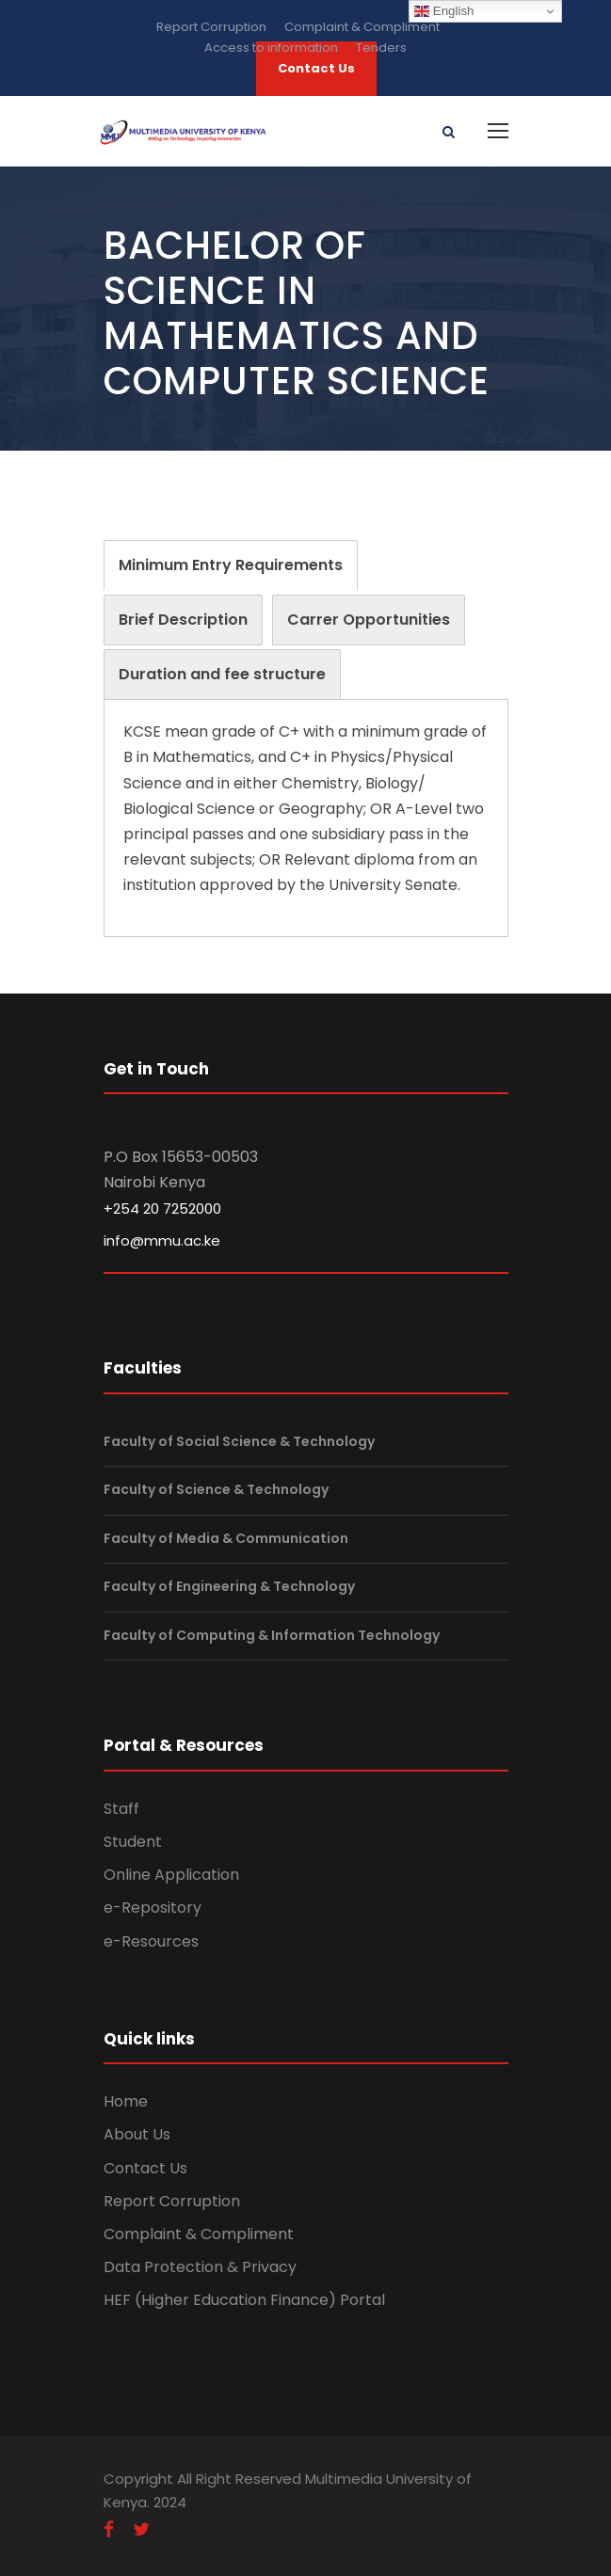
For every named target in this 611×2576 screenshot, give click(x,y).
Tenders (381, 47)
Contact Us (145, 2168)
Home (126, 2101)
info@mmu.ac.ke (162, 1240)
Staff (121, 1809)
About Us (137, 2134)
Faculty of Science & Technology (216, 1489)
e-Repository (152, 1907)
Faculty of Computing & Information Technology (272, 1635)
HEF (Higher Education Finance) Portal (244, 2300)
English (444, 11)
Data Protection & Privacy (200, 2267)
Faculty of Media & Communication (226, 1538)
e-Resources (151, 1941)
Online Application (171, 1874)
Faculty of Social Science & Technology (239, 1441)
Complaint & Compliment (362, 27)
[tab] (231, 565)
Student (133, 1841)
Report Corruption (211, 27)
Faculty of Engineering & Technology (229, 1586)
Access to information (271, 47)
